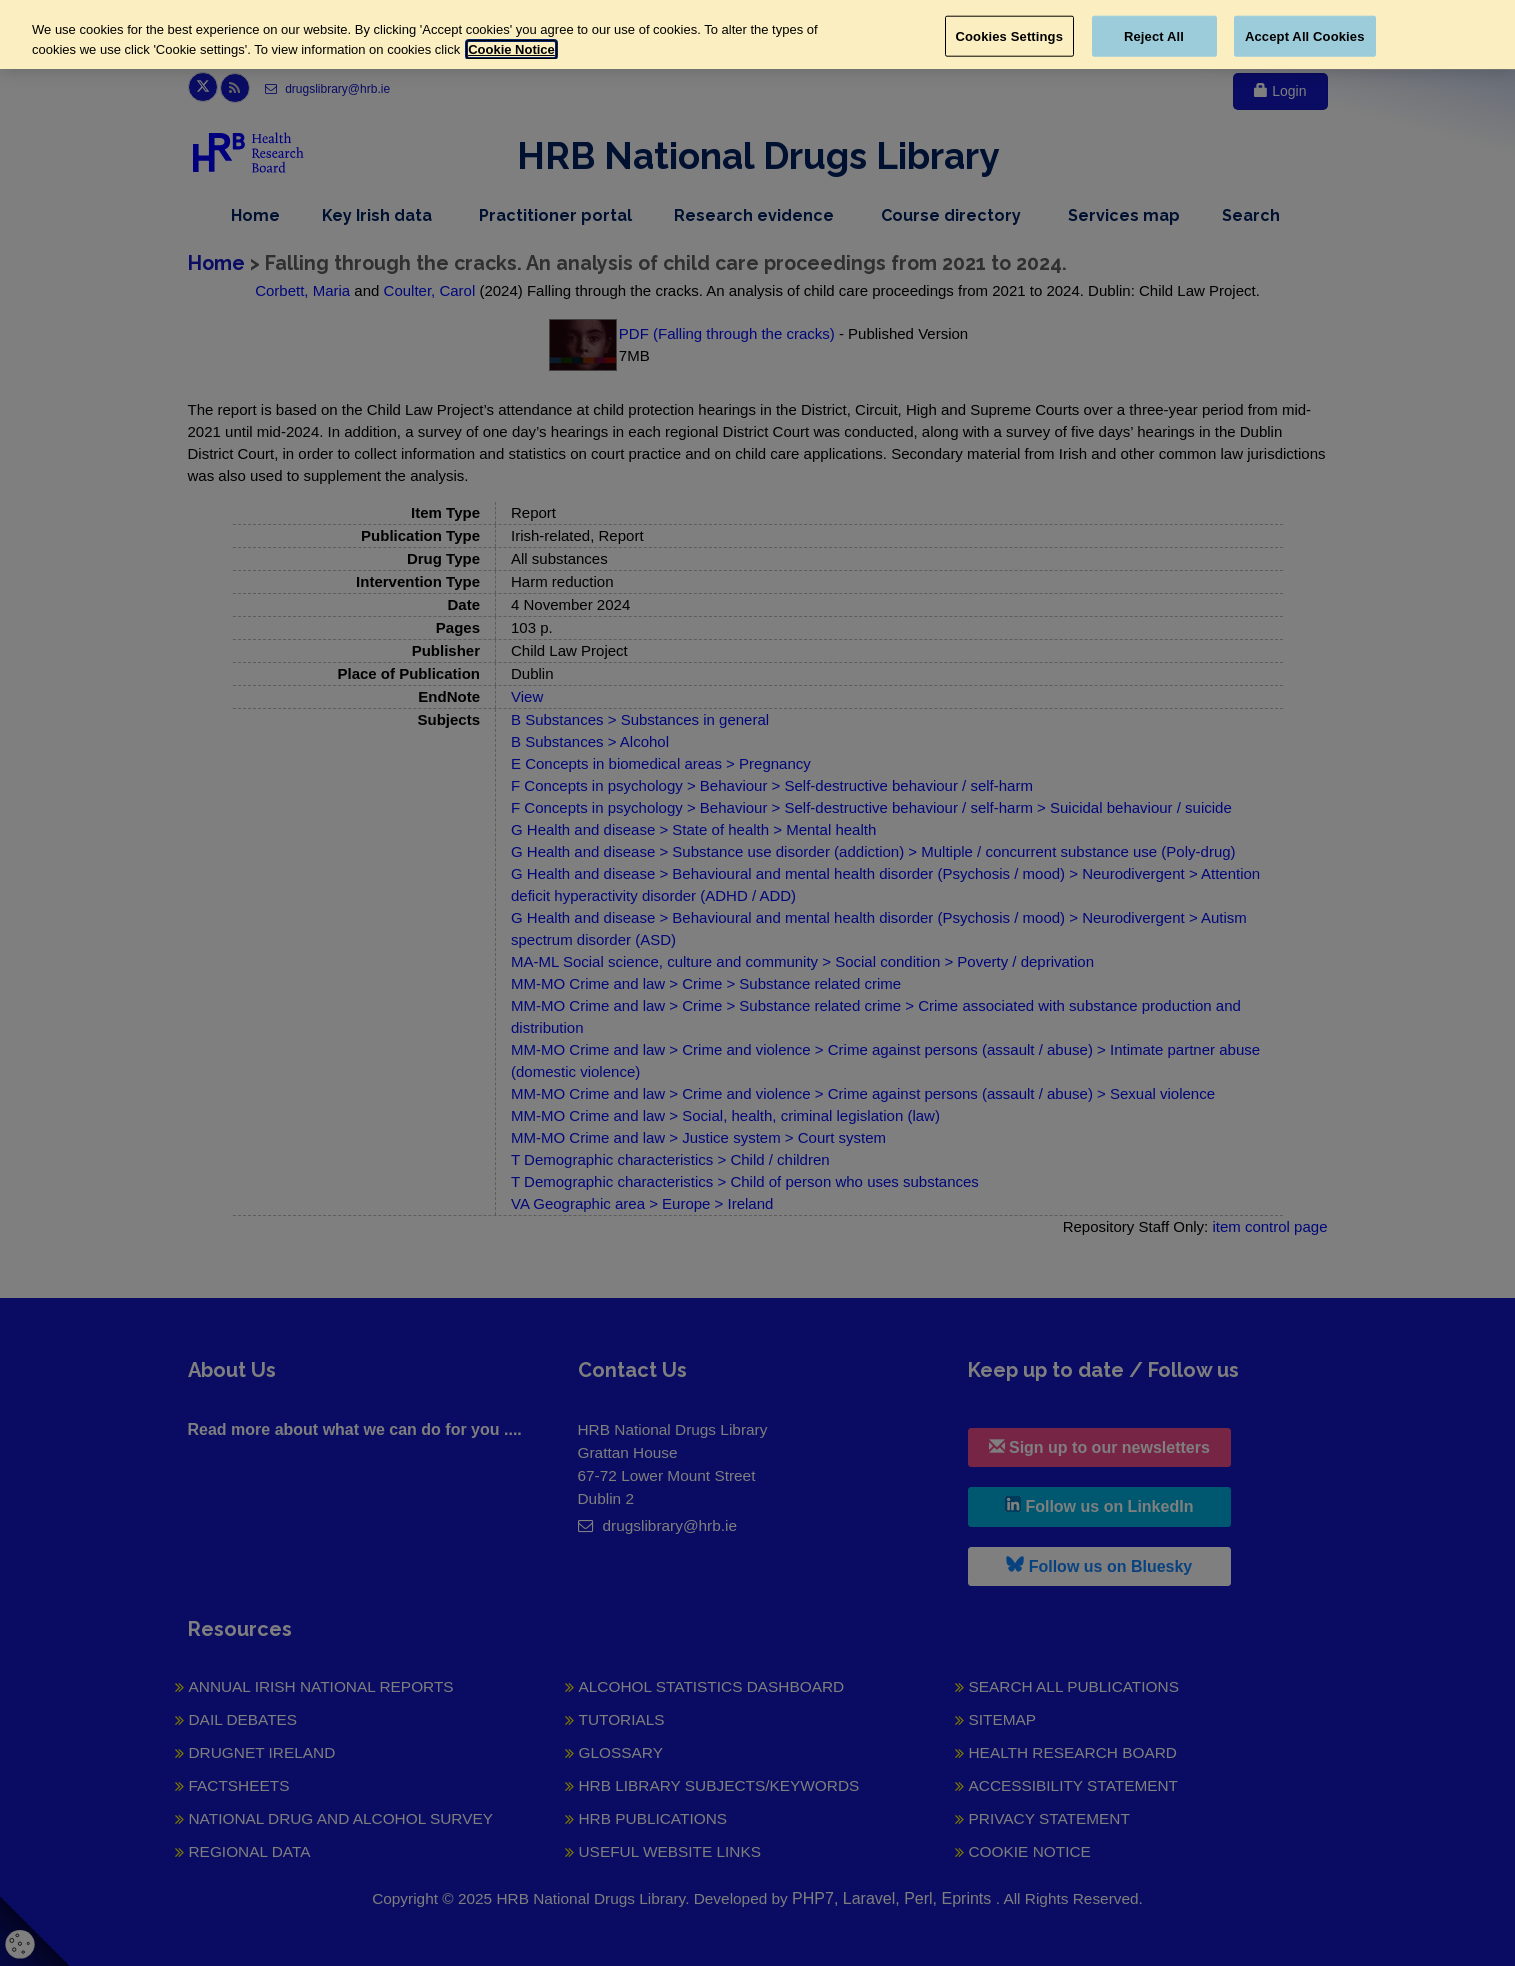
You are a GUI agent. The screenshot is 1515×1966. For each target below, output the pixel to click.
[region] (757, 34)
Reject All (1154, 35)
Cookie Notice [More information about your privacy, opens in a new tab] (511, 49)
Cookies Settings (1010, 35)
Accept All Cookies (1305, 35)
